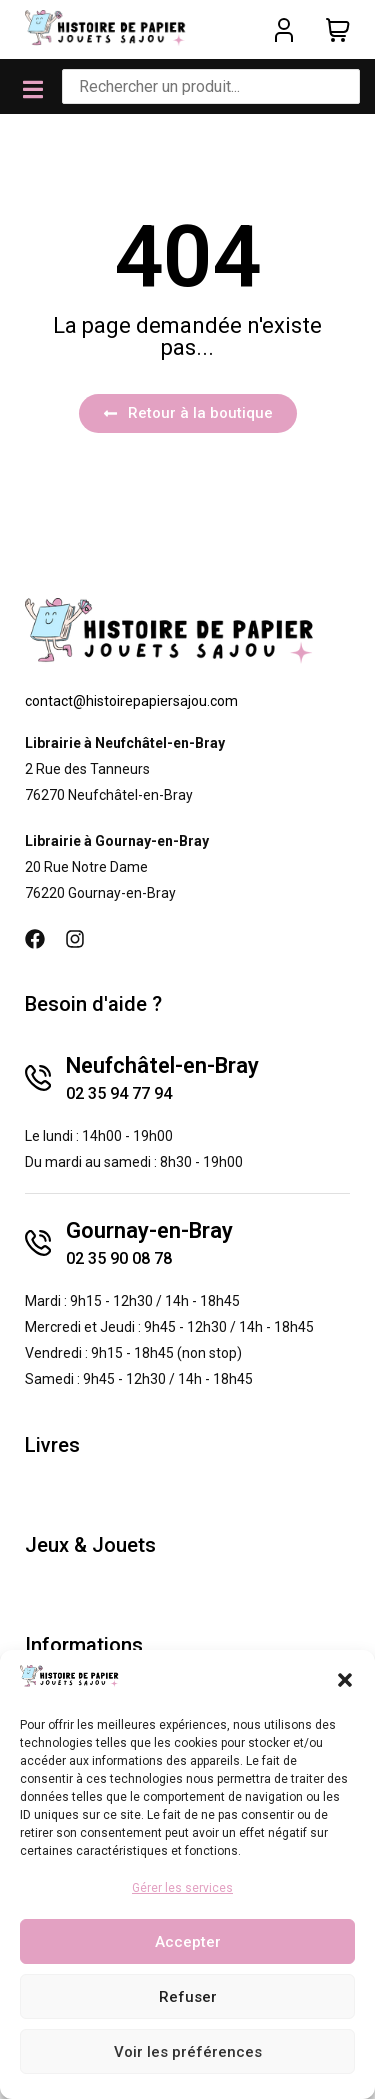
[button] (345, 1680)
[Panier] (338, 30)
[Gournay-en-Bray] (38, 1243)
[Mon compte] (284, 30)
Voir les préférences (188, 2052)
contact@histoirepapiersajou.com (131, 701)
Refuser (188, 1997)
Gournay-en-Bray (149, 1230)
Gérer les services (182, 1888)
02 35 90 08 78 (119, 1258)
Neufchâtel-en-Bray (162, 1065)
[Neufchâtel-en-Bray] (38, 1078)
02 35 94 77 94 (119, 1093)
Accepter (188, 1942)
